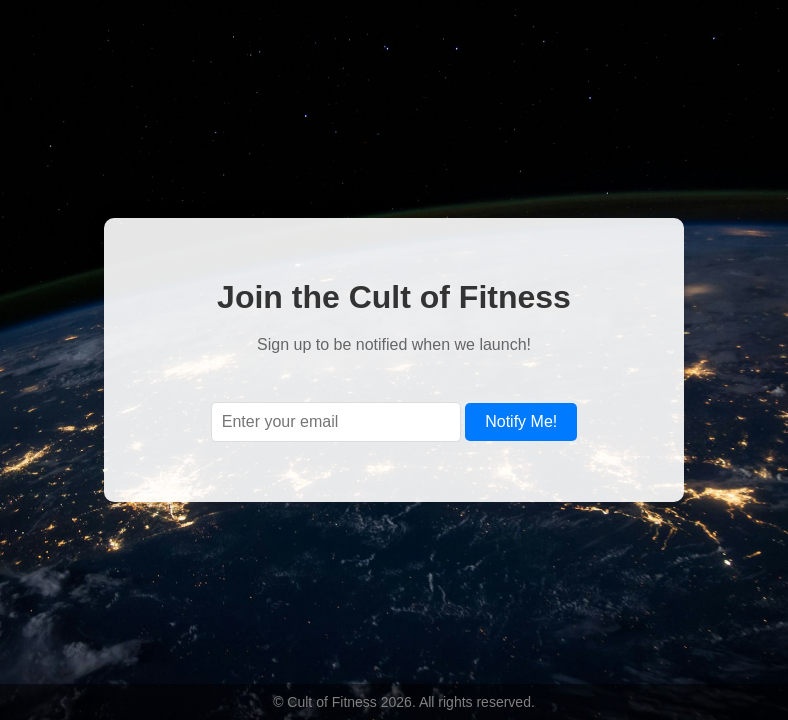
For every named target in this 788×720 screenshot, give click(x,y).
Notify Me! (521, 421)
